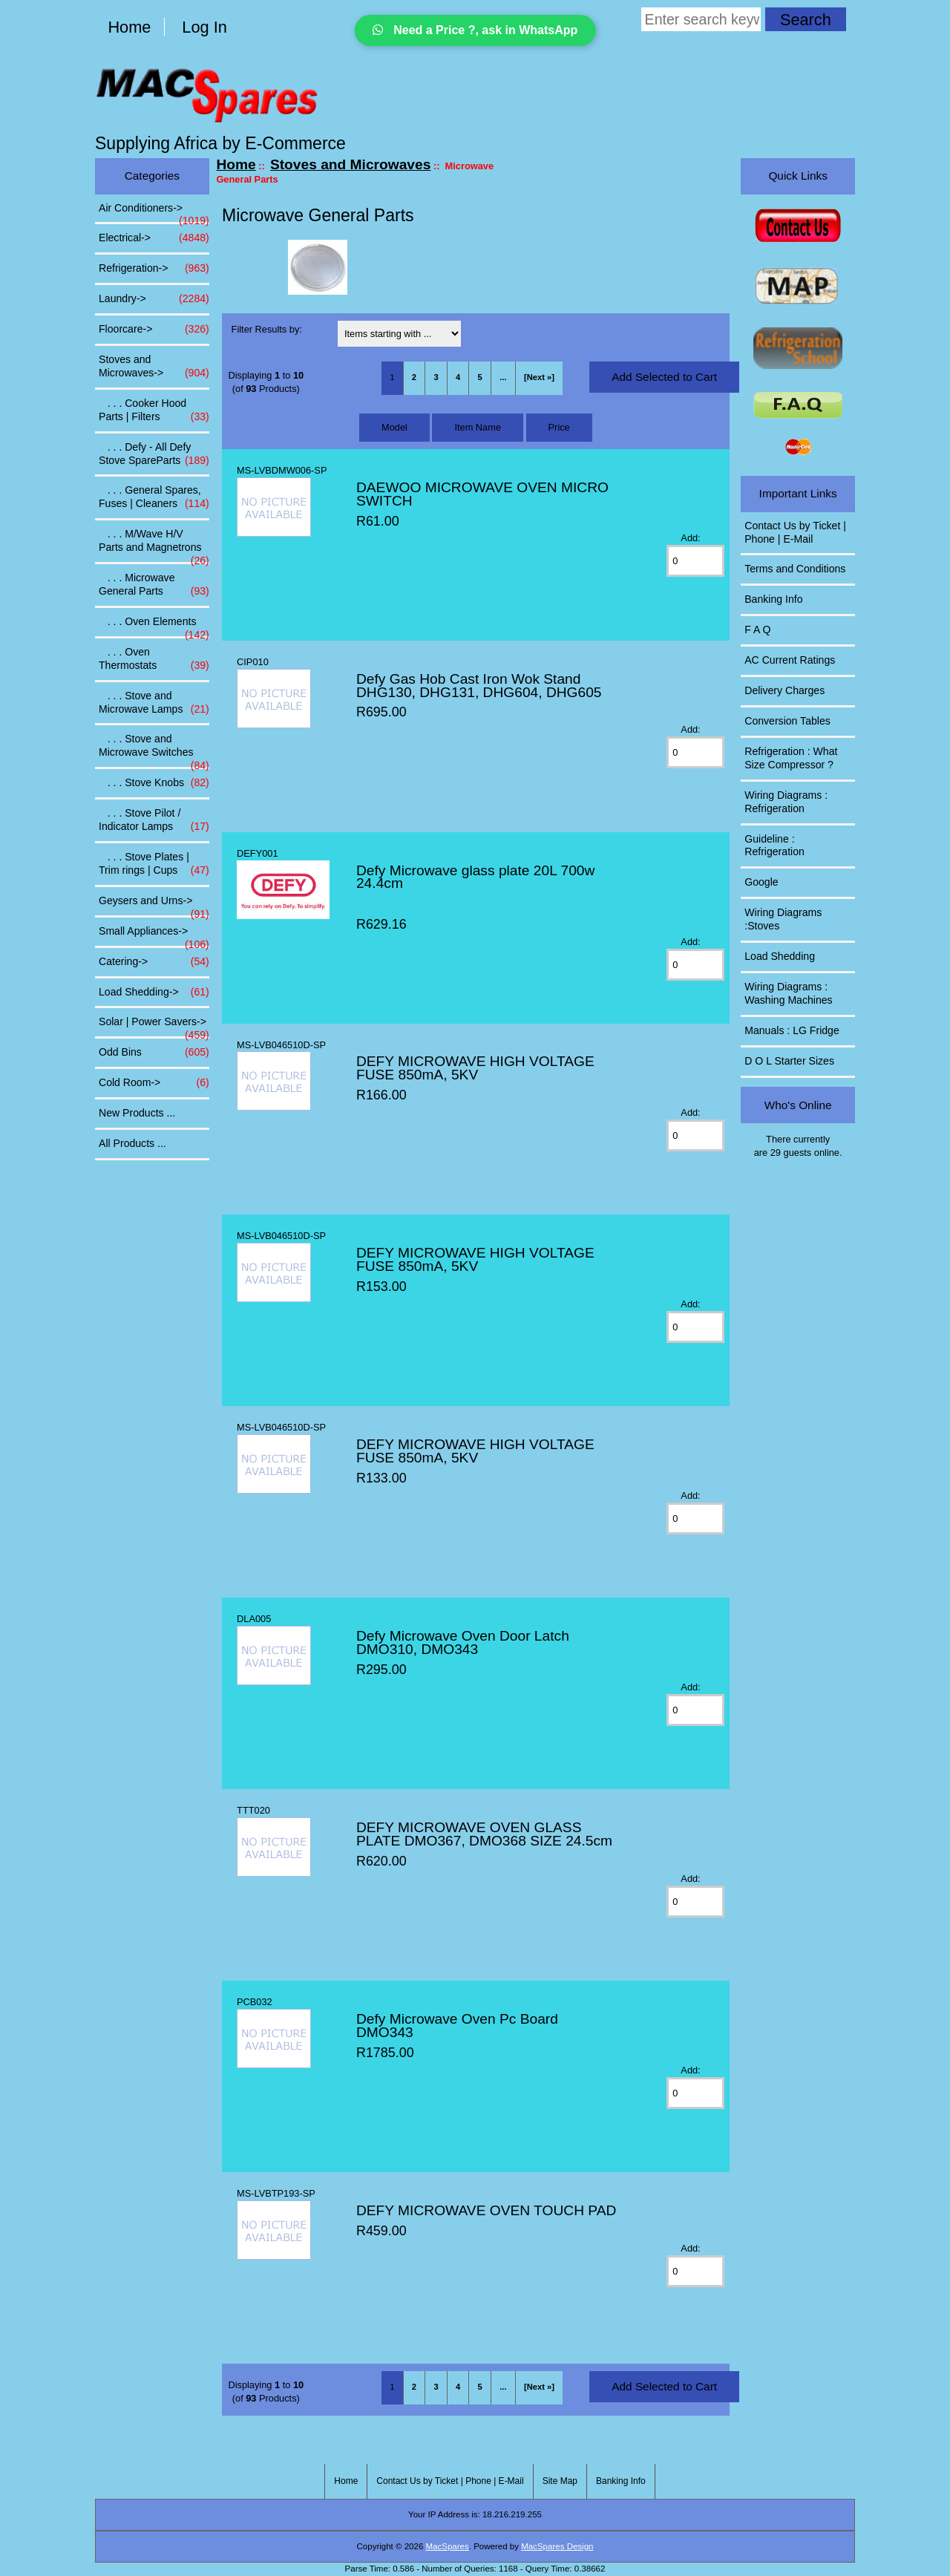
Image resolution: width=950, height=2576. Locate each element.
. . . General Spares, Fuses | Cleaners (154, 497)
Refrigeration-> (154, 268)
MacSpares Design (557, 2546)
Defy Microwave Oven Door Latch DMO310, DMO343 (462, 1642)
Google (761, 882)
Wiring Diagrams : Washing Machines (788, 993)
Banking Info (773, 599)
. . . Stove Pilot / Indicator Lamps (154, 820)
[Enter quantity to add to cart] (695, 561)
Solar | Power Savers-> (154, 1026)
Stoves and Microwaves (350, 164)
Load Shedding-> (154, 992)
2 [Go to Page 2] (414, 377)
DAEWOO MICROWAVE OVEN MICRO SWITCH (482, 494)
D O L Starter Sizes (789, 1061)
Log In (204, 27)
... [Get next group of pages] (502, 377)
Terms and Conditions (794, 569)
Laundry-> (154, 299)
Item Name (477, 427)
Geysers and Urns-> (154, 905)
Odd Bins (154, 1052)
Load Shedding (779, 956)
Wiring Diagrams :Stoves (783, 919)
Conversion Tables (787, 721)
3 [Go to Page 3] (435, 377)
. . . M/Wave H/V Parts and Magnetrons (154, 545)
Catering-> (154, 962)
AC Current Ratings (789, 660)
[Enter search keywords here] (701, 19)
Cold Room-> (154, 1083)
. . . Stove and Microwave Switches (154, 750)
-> (154, 366)
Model (394, 427)
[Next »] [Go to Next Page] (539, 377)
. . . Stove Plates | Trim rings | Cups (154, 864)
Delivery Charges (784, 690)
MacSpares (447, 2546)
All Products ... (132, 1143)
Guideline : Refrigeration (774, 845)
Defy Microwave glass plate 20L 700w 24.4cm (475, 877)
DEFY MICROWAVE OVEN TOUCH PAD (486, 2210)
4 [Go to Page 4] (458, 377)
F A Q (757, 629)
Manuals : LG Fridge (791, 1030)
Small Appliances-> (154, 935)
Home (129, 27)
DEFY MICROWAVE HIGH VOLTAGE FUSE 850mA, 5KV (475, 1067)
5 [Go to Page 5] (480, 377)
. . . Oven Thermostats (154, 659)
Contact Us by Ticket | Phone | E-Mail (795, 532)
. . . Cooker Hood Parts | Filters (154, 410)
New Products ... (137, 1113)
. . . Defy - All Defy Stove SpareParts (154, 454)
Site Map (560, 2481)
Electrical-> (154, 238)
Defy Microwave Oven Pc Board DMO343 (457, 2025)
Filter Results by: (267, 329)
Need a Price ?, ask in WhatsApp (475, 30)
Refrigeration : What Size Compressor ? (790, 758)
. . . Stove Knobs (154, 783)
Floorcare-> (154, 329)
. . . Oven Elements (154, 625)
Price (559, 427)
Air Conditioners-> (154, 212)
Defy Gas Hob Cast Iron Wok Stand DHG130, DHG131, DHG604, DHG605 (479, 685)
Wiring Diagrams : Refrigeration (786, 801)
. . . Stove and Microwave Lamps (154, 703)
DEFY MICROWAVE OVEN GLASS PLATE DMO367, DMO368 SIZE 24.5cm (484, 1834)
